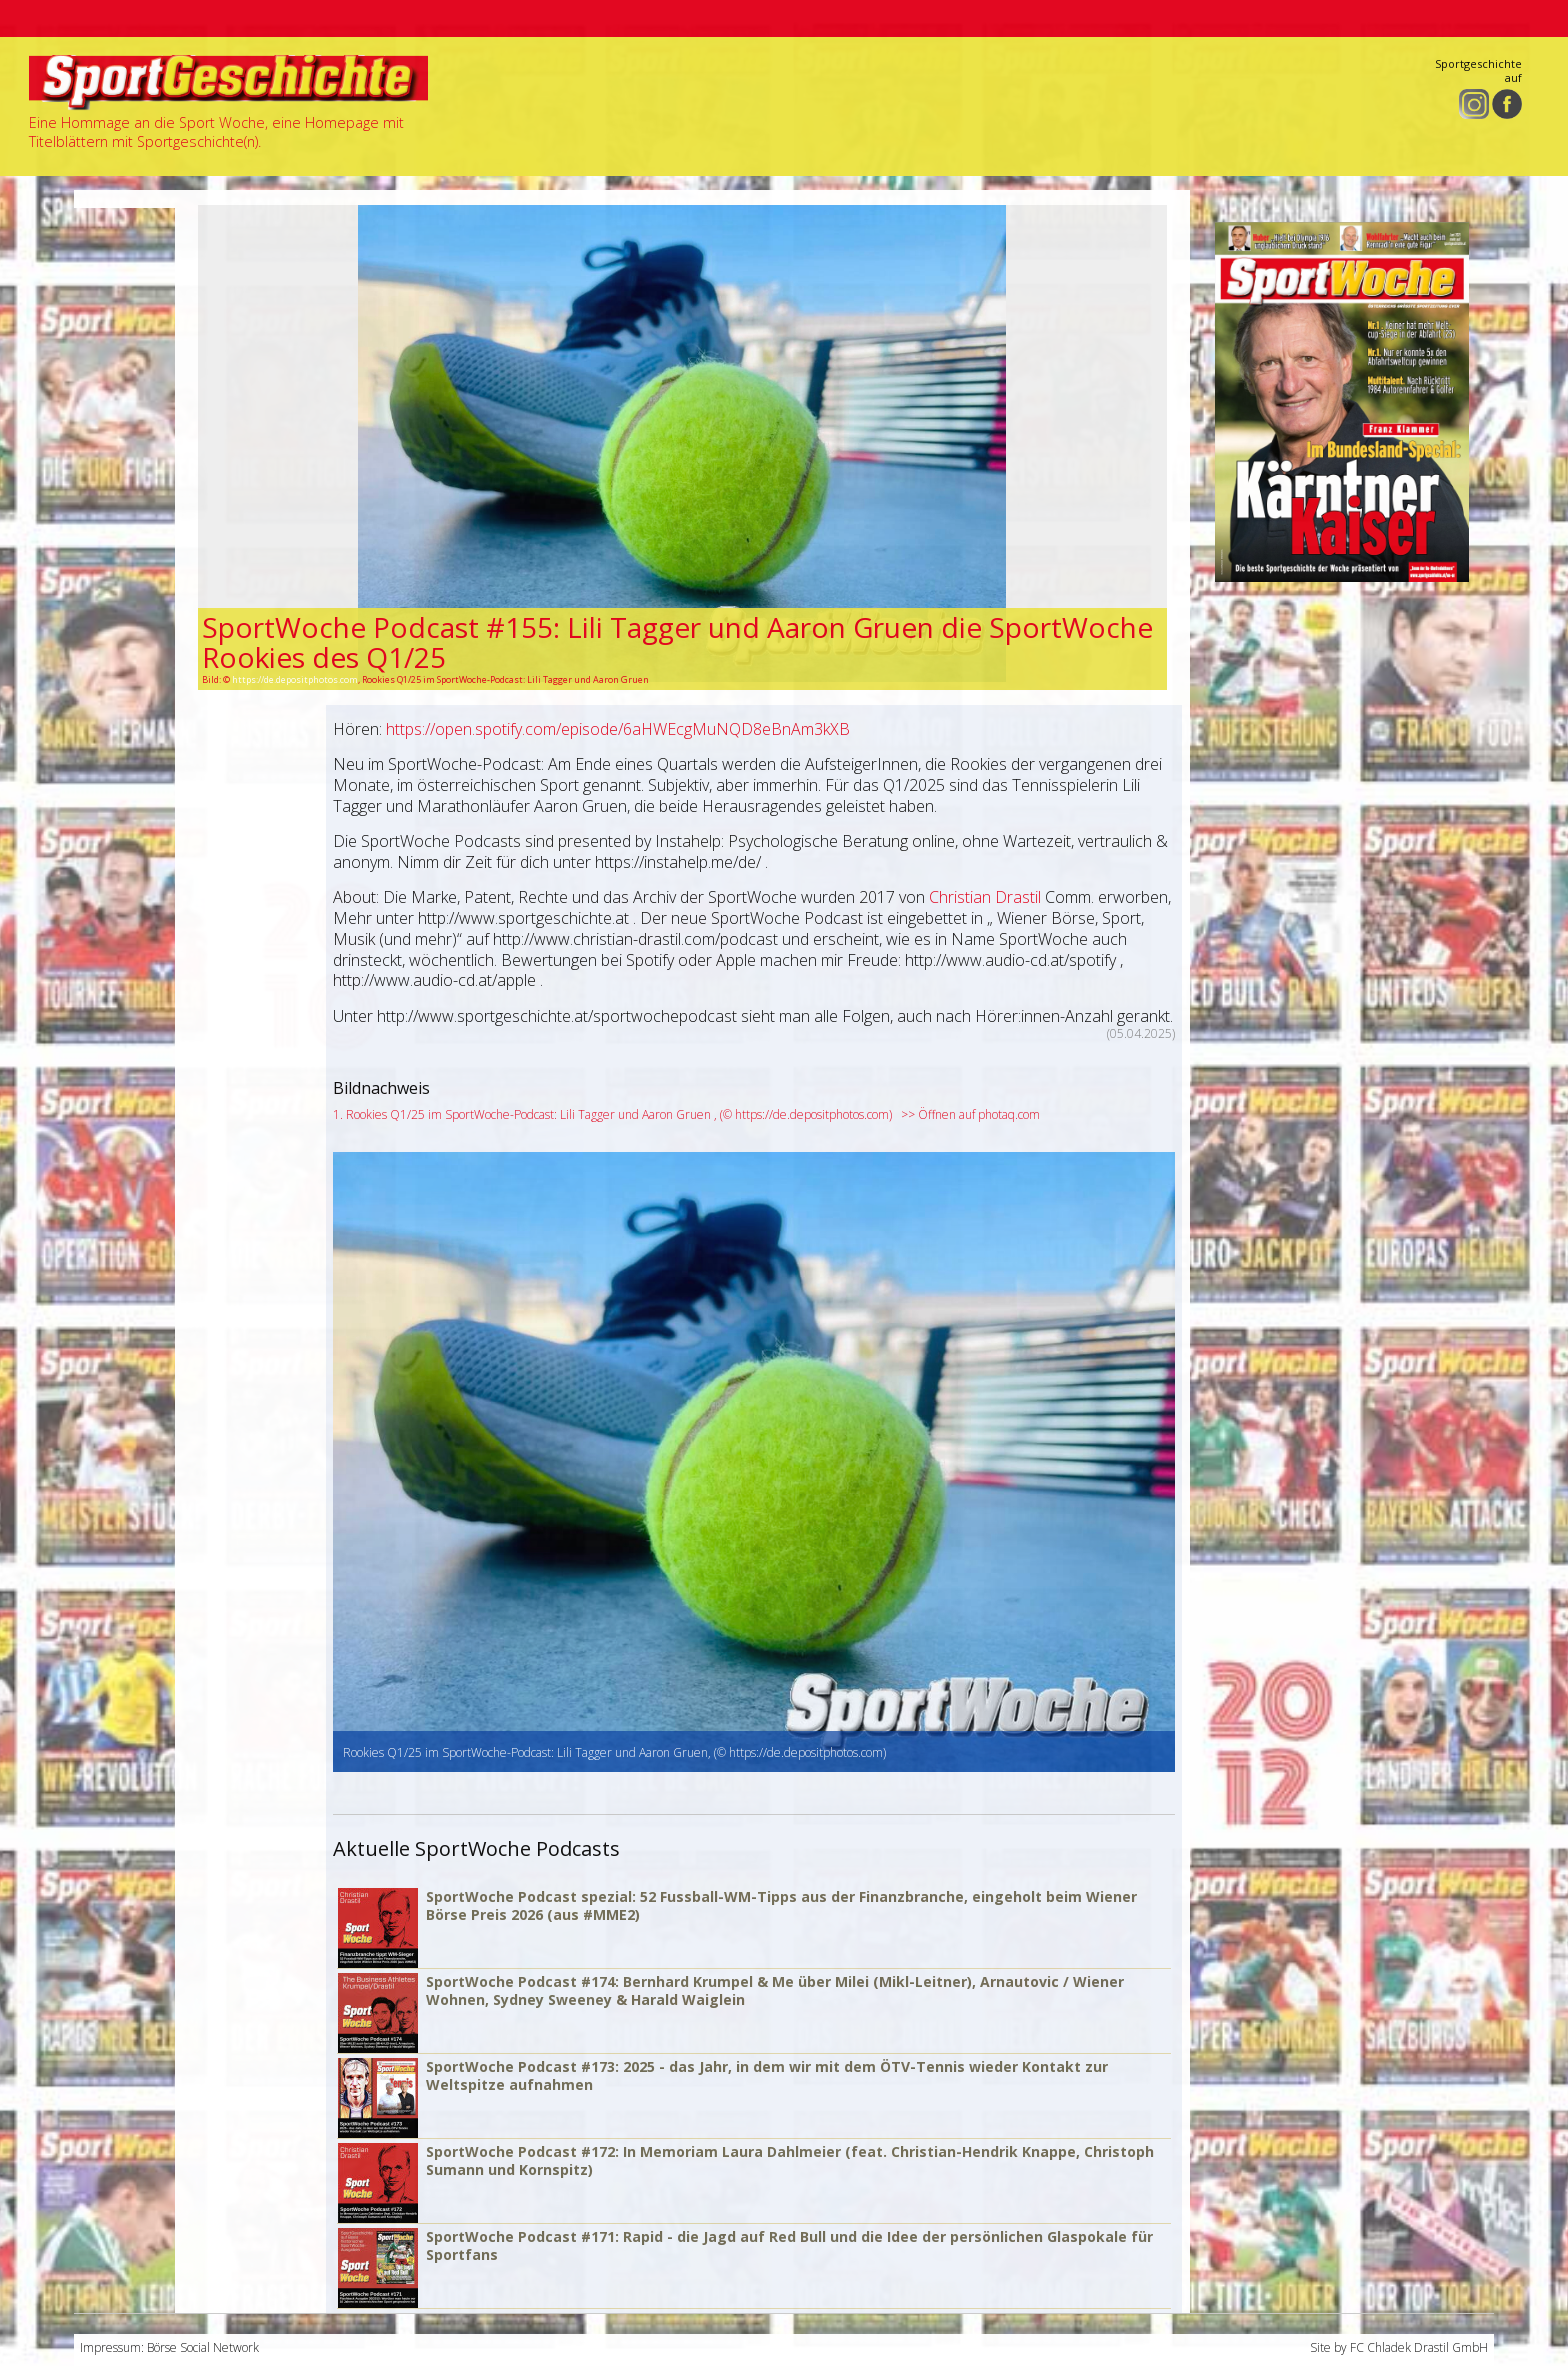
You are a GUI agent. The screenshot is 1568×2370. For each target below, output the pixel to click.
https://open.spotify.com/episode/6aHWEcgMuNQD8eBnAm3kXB (618, 729)
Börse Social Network (203, 2347)
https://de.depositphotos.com (295, 679)
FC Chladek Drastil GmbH (1419, 2347)
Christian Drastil (985, 897)
